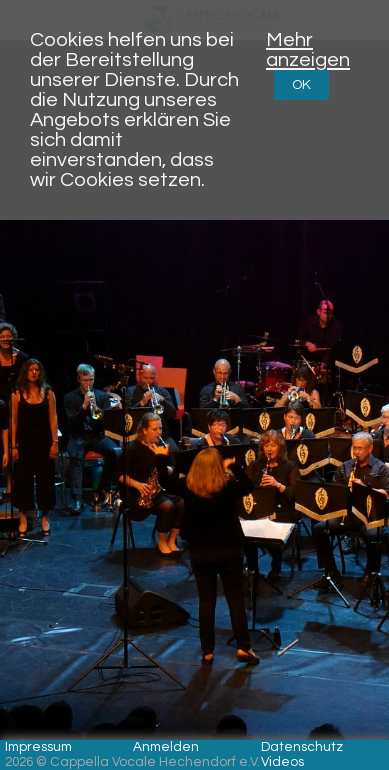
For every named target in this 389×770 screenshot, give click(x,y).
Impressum (38, 747)
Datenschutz (302, 747)
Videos (282, 762)
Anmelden (166, 747)
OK (301, 85)
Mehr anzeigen (308, 49)
